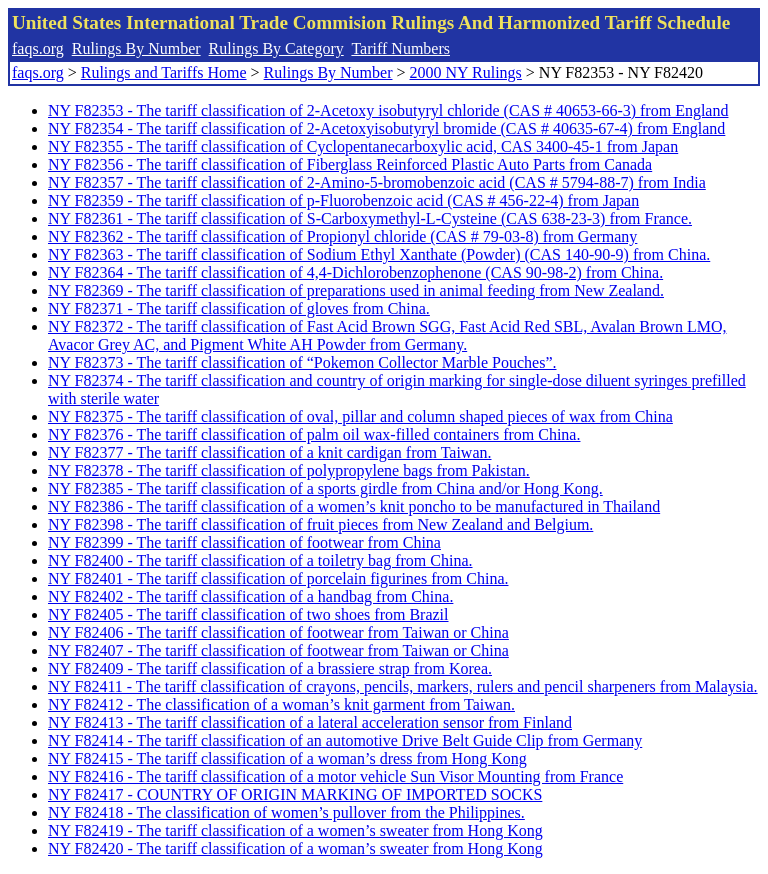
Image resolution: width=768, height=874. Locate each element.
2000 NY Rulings (466, 72)
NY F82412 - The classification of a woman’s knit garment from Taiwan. (281, 704)
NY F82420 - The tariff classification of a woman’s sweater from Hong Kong (295, 848)
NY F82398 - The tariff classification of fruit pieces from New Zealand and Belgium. (320, 524)
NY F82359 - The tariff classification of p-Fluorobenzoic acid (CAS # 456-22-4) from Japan (343, 200)
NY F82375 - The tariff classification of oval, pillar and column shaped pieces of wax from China (360, 416)
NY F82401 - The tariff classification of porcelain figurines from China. (278, 578)
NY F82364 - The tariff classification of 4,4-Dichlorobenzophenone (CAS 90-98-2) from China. (355, 272)
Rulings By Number (136, 48)
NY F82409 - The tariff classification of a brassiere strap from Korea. (270, 668)
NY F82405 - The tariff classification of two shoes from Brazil (248, 614)
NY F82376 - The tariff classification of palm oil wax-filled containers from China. (314, 434)
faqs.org (38, 48)
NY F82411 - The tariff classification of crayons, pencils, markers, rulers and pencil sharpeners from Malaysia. (403, 686)
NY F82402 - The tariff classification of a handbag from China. (250, 596)
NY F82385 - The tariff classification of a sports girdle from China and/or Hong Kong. (325, 488)
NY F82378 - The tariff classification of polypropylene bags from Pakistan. (289, 470)
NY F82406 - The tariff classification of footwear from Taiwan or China (278, 632)
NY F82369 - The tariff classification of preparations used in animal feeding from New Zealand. (356, 290)
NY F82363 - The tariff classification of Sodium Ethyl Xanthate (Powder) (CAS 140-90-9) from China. (379, 254)
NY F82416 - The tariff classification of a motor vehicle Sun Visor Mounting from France (335, 776)
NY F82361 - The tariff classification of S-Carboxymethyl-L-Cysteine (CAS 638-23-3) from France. (370, 218)
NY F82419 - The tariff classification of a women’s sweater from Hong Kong (295, 830)
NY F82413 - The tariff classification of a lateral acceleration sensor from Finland (310, 722)
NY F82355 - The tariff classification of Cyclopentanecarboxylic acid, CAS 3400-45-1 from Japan (363, 146)
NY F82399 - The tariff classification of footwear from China (244, 542)
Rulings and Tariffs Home (164, 72)
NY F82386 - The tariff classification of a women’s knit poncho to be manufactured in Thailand (354, 506)
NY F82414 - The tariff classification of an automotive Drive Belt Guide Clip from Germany (345, 740)
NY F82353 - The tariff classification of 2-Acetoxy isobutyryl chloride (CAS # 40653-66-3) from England (388, 110)
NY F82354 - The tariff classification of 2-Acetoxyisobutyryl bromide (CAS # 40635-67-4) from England (386, 128)
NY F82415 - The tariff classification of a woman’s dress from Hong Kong (287, 758)
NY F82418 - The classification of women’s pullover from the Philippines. (286, 812)
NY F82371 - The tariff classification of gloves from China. (239, 308)
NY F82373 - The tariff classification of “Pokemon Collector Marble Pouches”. (302, 362)
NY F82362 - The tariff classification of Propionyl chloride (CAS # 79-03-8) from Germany (342, 236)
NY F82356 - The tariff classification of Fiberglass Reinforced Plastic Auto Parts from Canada (350, 164)
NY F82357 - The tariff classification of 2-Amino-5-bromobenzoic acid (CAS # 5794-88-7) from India (377, 182)
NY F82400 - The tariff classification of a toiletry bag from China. (260, 560)
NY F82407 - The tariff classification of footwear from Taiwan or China (278, 650)
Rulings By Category (276, 48)
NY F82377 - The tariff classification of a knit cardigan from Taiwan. (270, 452)
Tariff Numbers (400, 48)
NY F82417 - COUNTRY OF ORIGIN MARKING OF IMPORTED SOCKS (295, 794)
